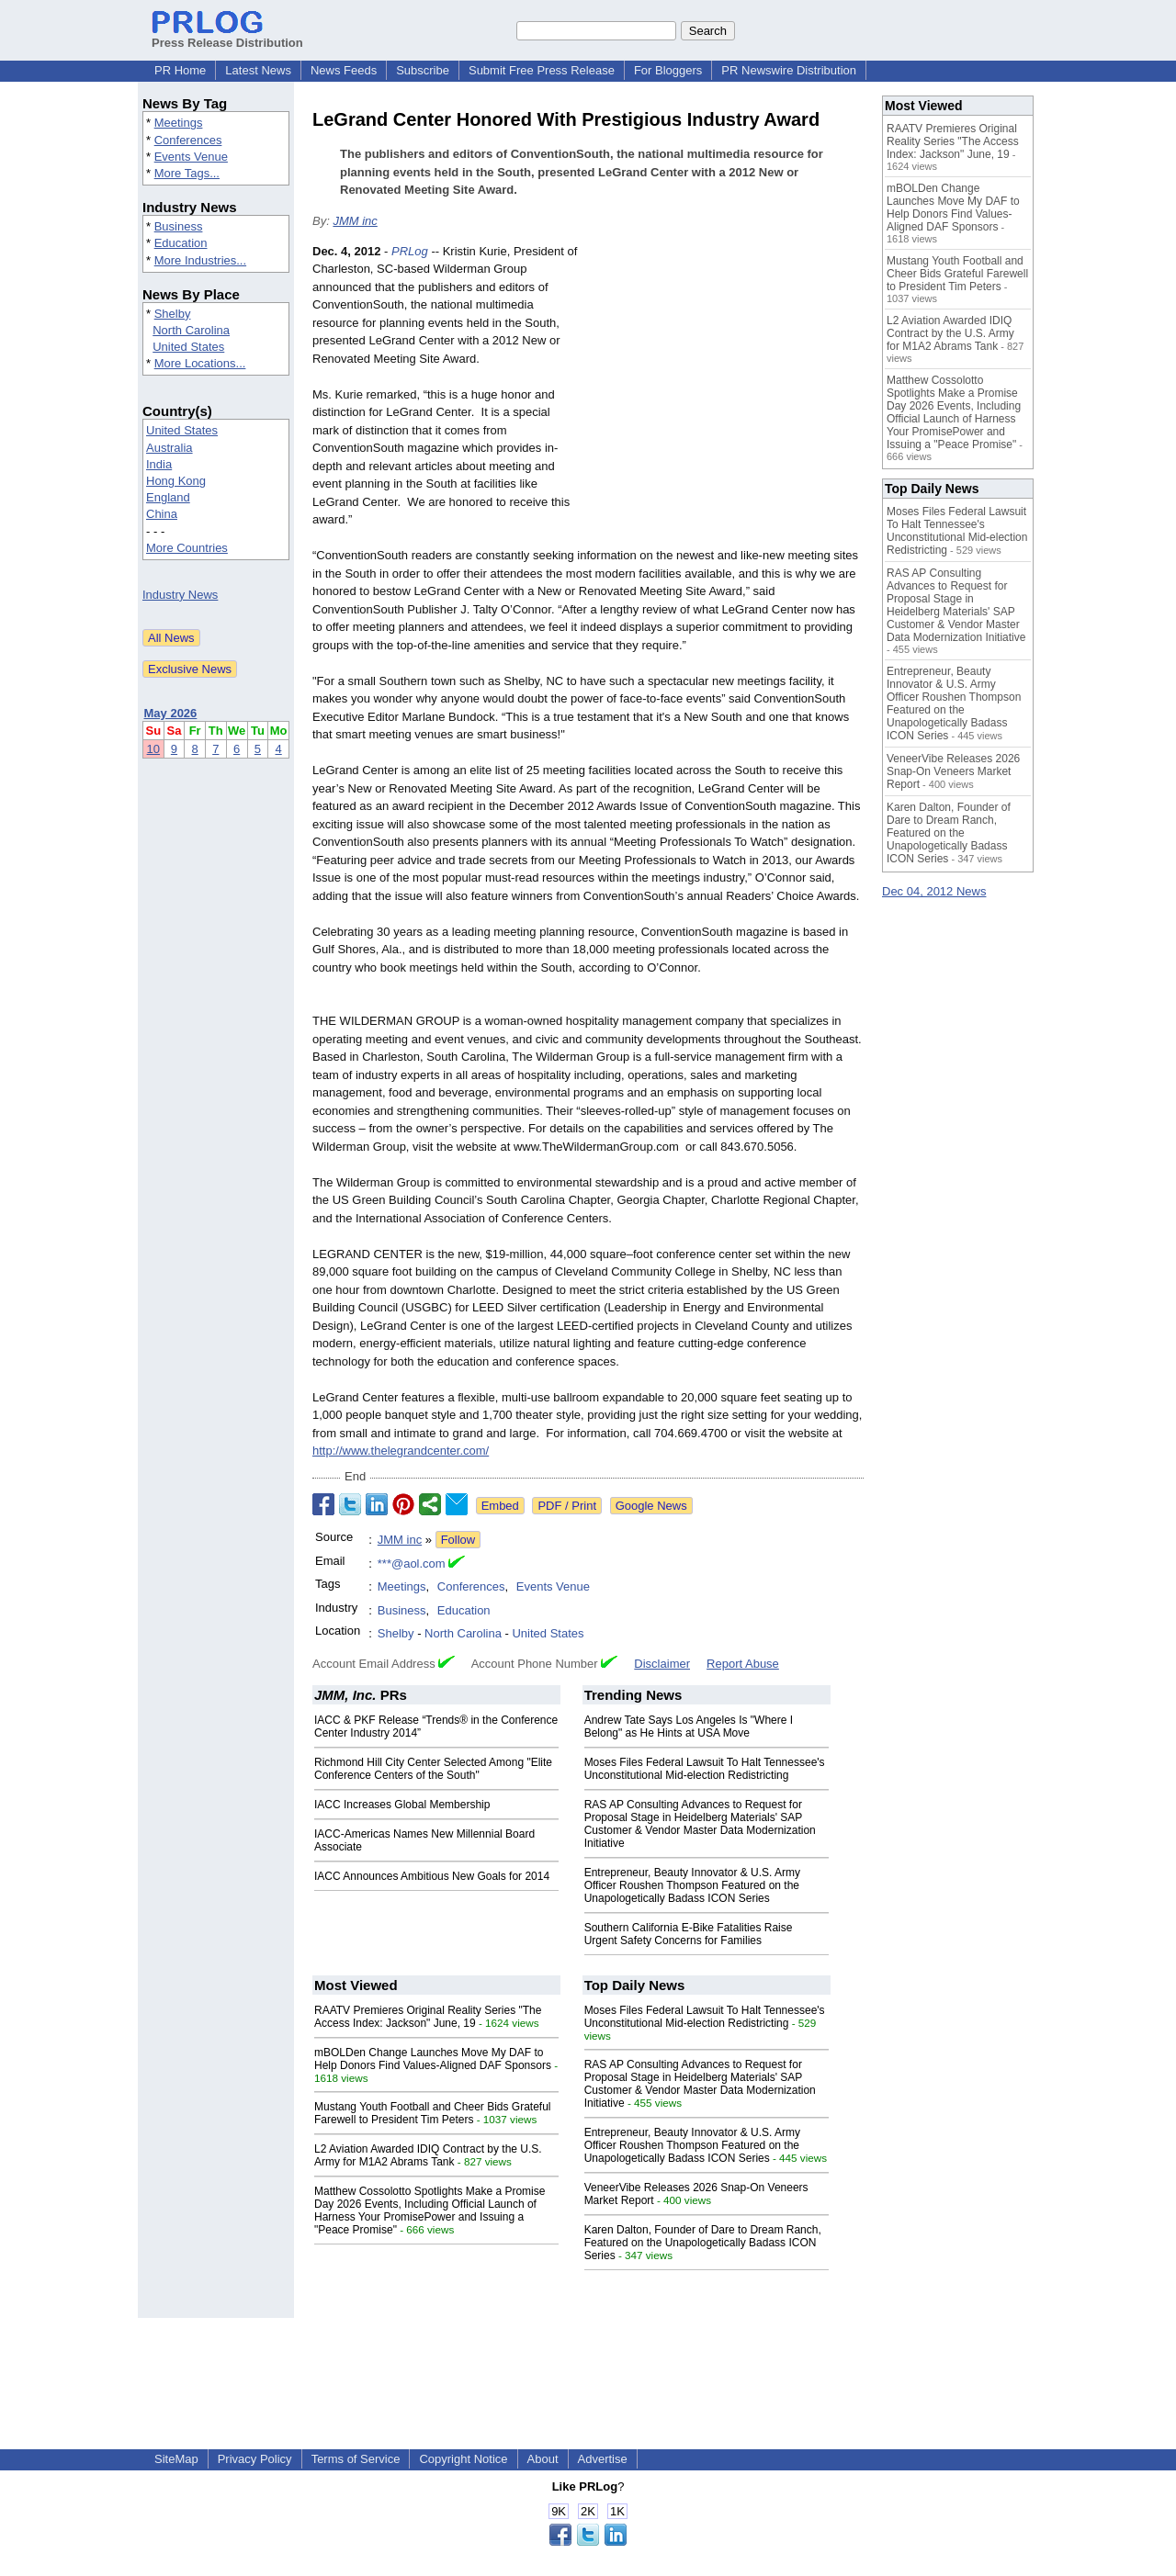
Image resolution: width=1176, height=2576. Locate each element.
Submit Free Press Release (542, 70)
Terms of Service (356, 2459)
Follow (458, 1540)
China (161, 514)
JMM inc (355, 221)
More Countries (187, 548)
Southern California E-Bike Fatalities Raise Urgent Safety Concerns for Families (688, 1934)
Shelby (172, 314)
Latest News (258, 70)
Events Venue (191, 156)
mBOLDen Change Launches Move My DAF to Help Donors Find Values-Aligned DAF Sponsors (432, 2059)
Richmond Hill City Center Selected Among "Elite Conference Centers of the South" (433, 1769)
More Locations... (200, 363)
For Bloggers (668, 70)
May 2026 (171, 713)
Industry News (180, 595)
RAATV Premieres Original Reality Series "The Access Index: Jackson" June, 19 (427, 2017)
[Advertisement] (726, 377)
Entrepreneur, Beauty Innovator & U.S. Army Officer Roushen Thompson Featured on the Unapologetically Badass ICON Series (692, 1885)
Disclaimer (662, 1663)
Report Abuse (743, 1663)
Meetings (178, 122)
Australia (169, 448)
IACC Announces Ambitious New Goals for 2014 (431, 1876)
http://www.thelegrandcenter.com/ (400, 1450)
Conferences (188, 140)
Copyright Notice (463, 2459)
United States (188, 347)
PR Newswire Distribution (788, 70)
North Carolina (191, 330)
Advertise (603, 2459)
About (543, 2459)
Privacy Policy (255, 2459)
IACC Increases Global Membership (402, 1804)
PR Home (180, 70)
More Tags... (187, 173)
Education (181, 243)
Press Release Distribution (227, 36)
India (159, 464)
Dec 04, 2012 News (934, 891)
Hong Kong (176, 481)
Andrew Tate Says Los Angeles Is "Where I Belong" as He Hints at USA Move (689, 1726)
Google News (651, 1506)
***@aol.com (412, 1563)
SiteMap (176, 2459)
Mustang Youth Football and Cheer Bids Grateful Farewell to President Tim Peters (432, 2113)
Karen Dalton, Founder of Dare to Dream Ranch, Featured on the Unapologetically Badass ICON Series (702, 2242)
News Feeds (344, 70)
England (168, 497)
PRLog (409, 251)
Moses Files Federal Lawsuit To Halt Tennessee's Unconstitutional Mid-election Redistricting (704, 1769)
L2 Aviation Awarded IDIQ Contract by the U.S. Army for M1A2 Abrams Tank (428, 2155)
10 (153, 749)
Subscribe (422, 70)
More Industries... (200, 260)
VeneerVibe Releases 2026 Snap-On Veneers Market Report (953, 771)
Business (178, 226)
